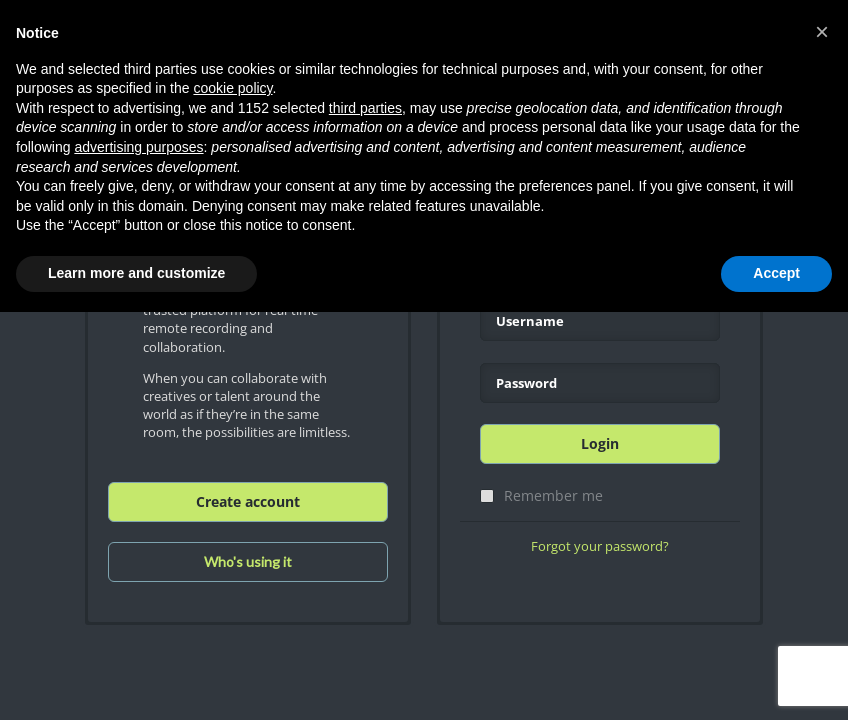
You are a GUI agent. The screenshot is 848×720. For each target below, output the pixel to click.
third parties (365, 108)
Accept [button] (776, 273)
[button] (822, 32)
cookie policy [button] (232, 88)
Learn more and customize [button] (136, 273)
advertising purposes (138, 147)
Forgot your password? (600, 546)
